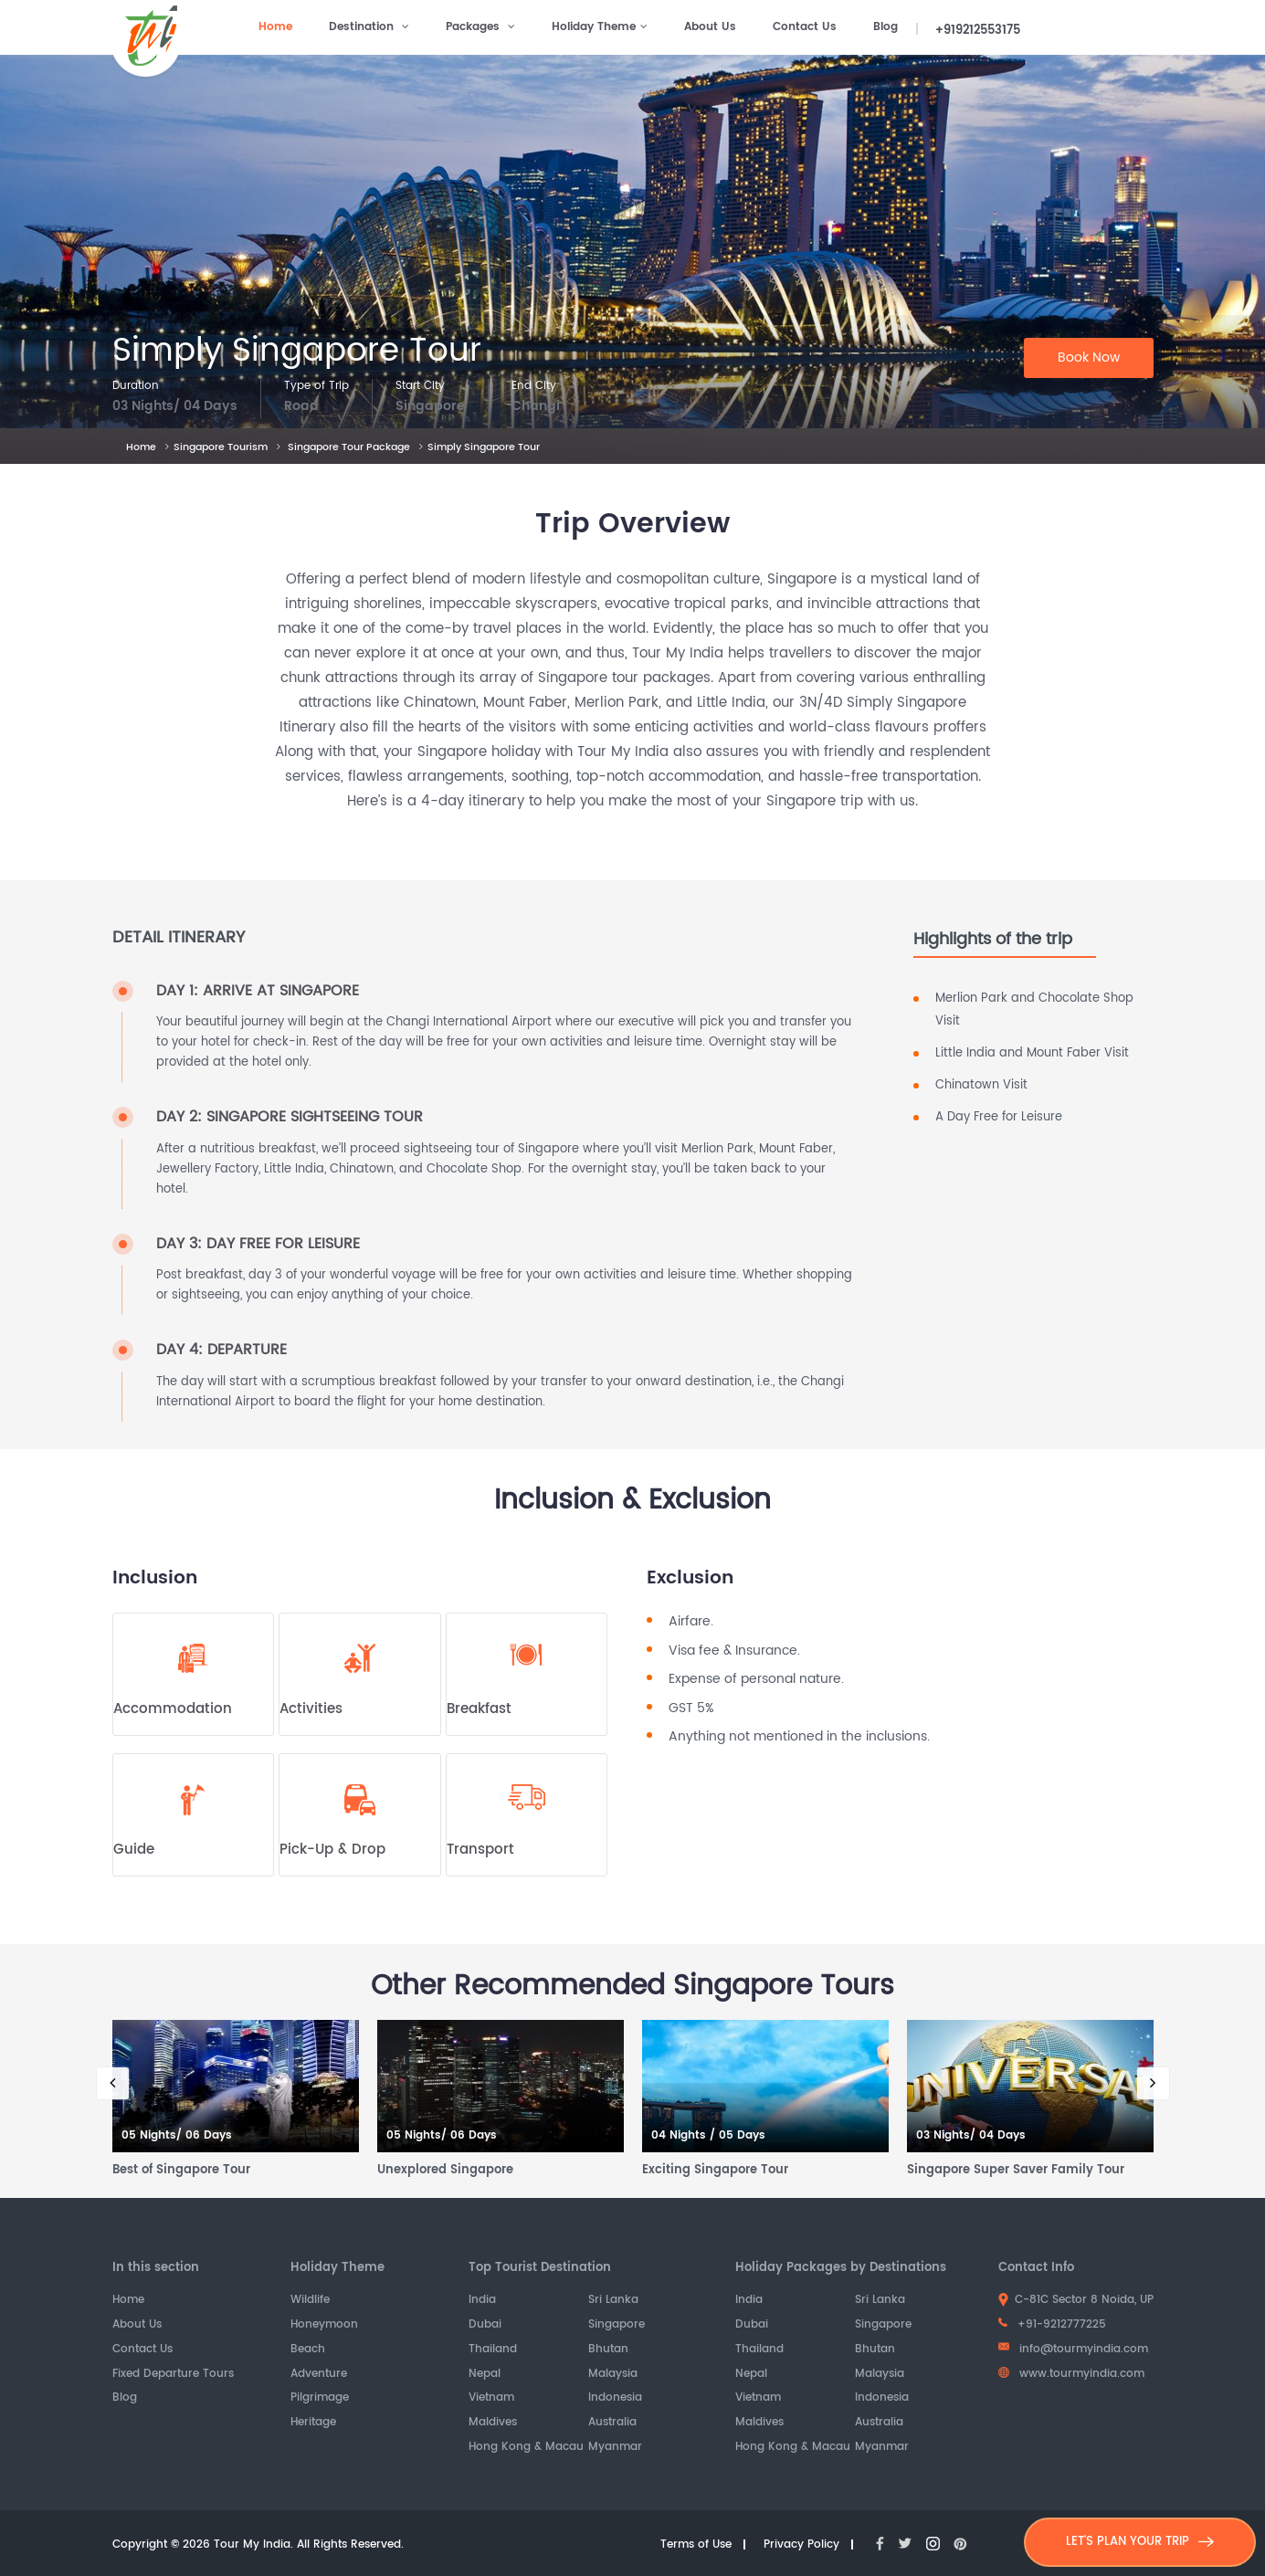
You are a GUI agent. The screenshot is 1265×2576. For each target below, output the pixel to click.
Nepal (485, 2374)
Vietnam (491, 2398)
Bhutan (608, 2350)
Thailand (493, 2350)
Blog (885, 27)
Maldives (493, 2423)
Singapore (430, 406)
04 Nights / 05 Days (708, 2136)
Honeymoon (324, 2325)
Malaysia (613, 2374)
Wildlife (310, 2300)
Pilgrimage (319, 2398)
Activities (311, 1709)
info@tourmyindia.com (1073, 2349)
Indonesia (615, 2398)
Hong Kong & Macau (526, 2447)
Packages (480, 27)
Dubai (485, 2325)
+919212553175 (977, 30)
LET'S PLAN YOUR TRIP (1140, 2541)
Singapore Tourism (221, 447)
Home (275, 27)
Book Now (1089, 357)
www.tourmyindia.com (1071, 2373)
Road (301, 406)
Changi (535, 406)
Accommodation (172, 1709)
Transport (480, 1850)
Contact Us (805, 27)
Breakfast (479, 1709)
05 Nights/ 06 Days (176, 2136)
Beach (307, 2350)
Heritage (313, 2423)
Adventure (318, 2374)
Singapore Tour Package (349, 447)
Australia (612, 2423)
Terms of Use (696, 2545)
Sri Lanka (613, 2300)
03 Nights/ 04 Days (174, 406)
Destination (369, 27)
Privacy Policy (801, 2545)
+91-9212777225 (1052, 2324)
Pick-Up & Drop (332, 1850)
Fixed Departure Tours (173, 2374)
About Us (710, 27)
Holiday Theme (600, 27)
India (482, 2300)
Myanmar (615, 2447)
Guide (133, 1850)
